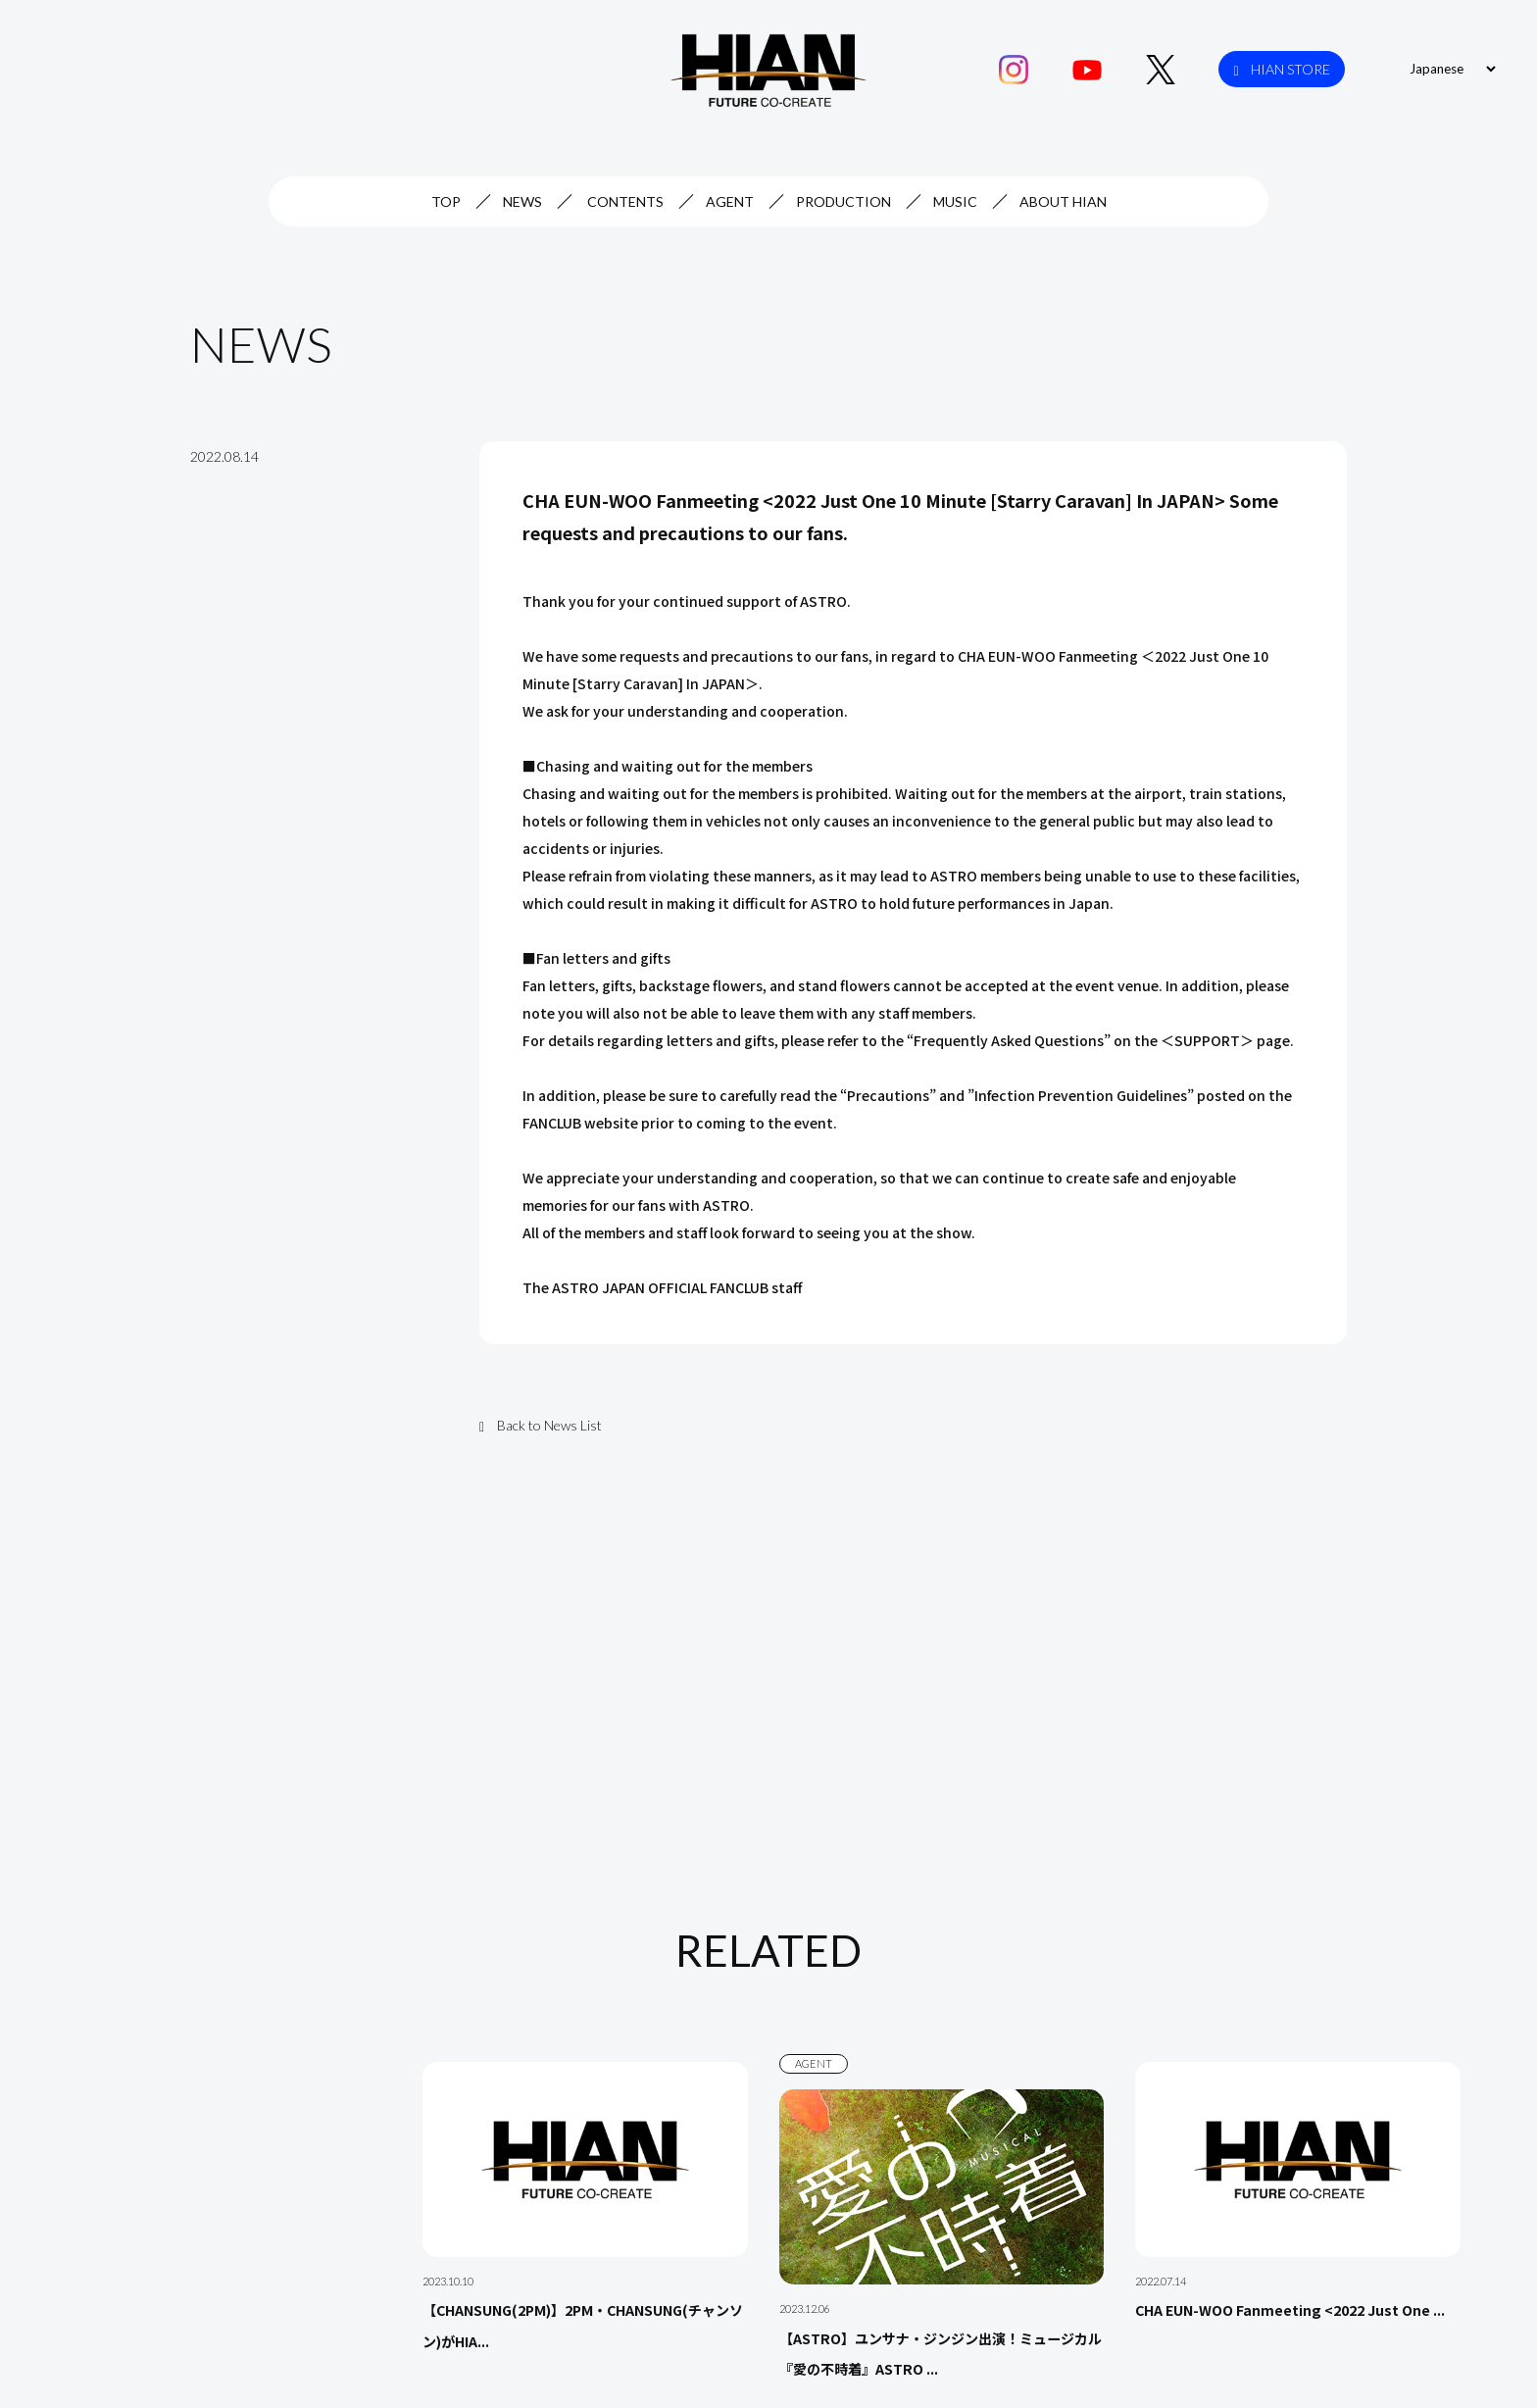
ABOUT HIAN (1063, 201)
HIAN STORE (1281, 69)
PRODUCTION (843, 201)
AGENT (730, 201)
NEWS (522, 201)
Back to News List (540, 1425)
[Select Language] (1450, 68)
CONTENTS (625, 201)
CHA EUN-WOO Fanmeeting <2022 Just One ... (1290, 2311)
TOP (446, 201)
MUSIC (955, 201)
